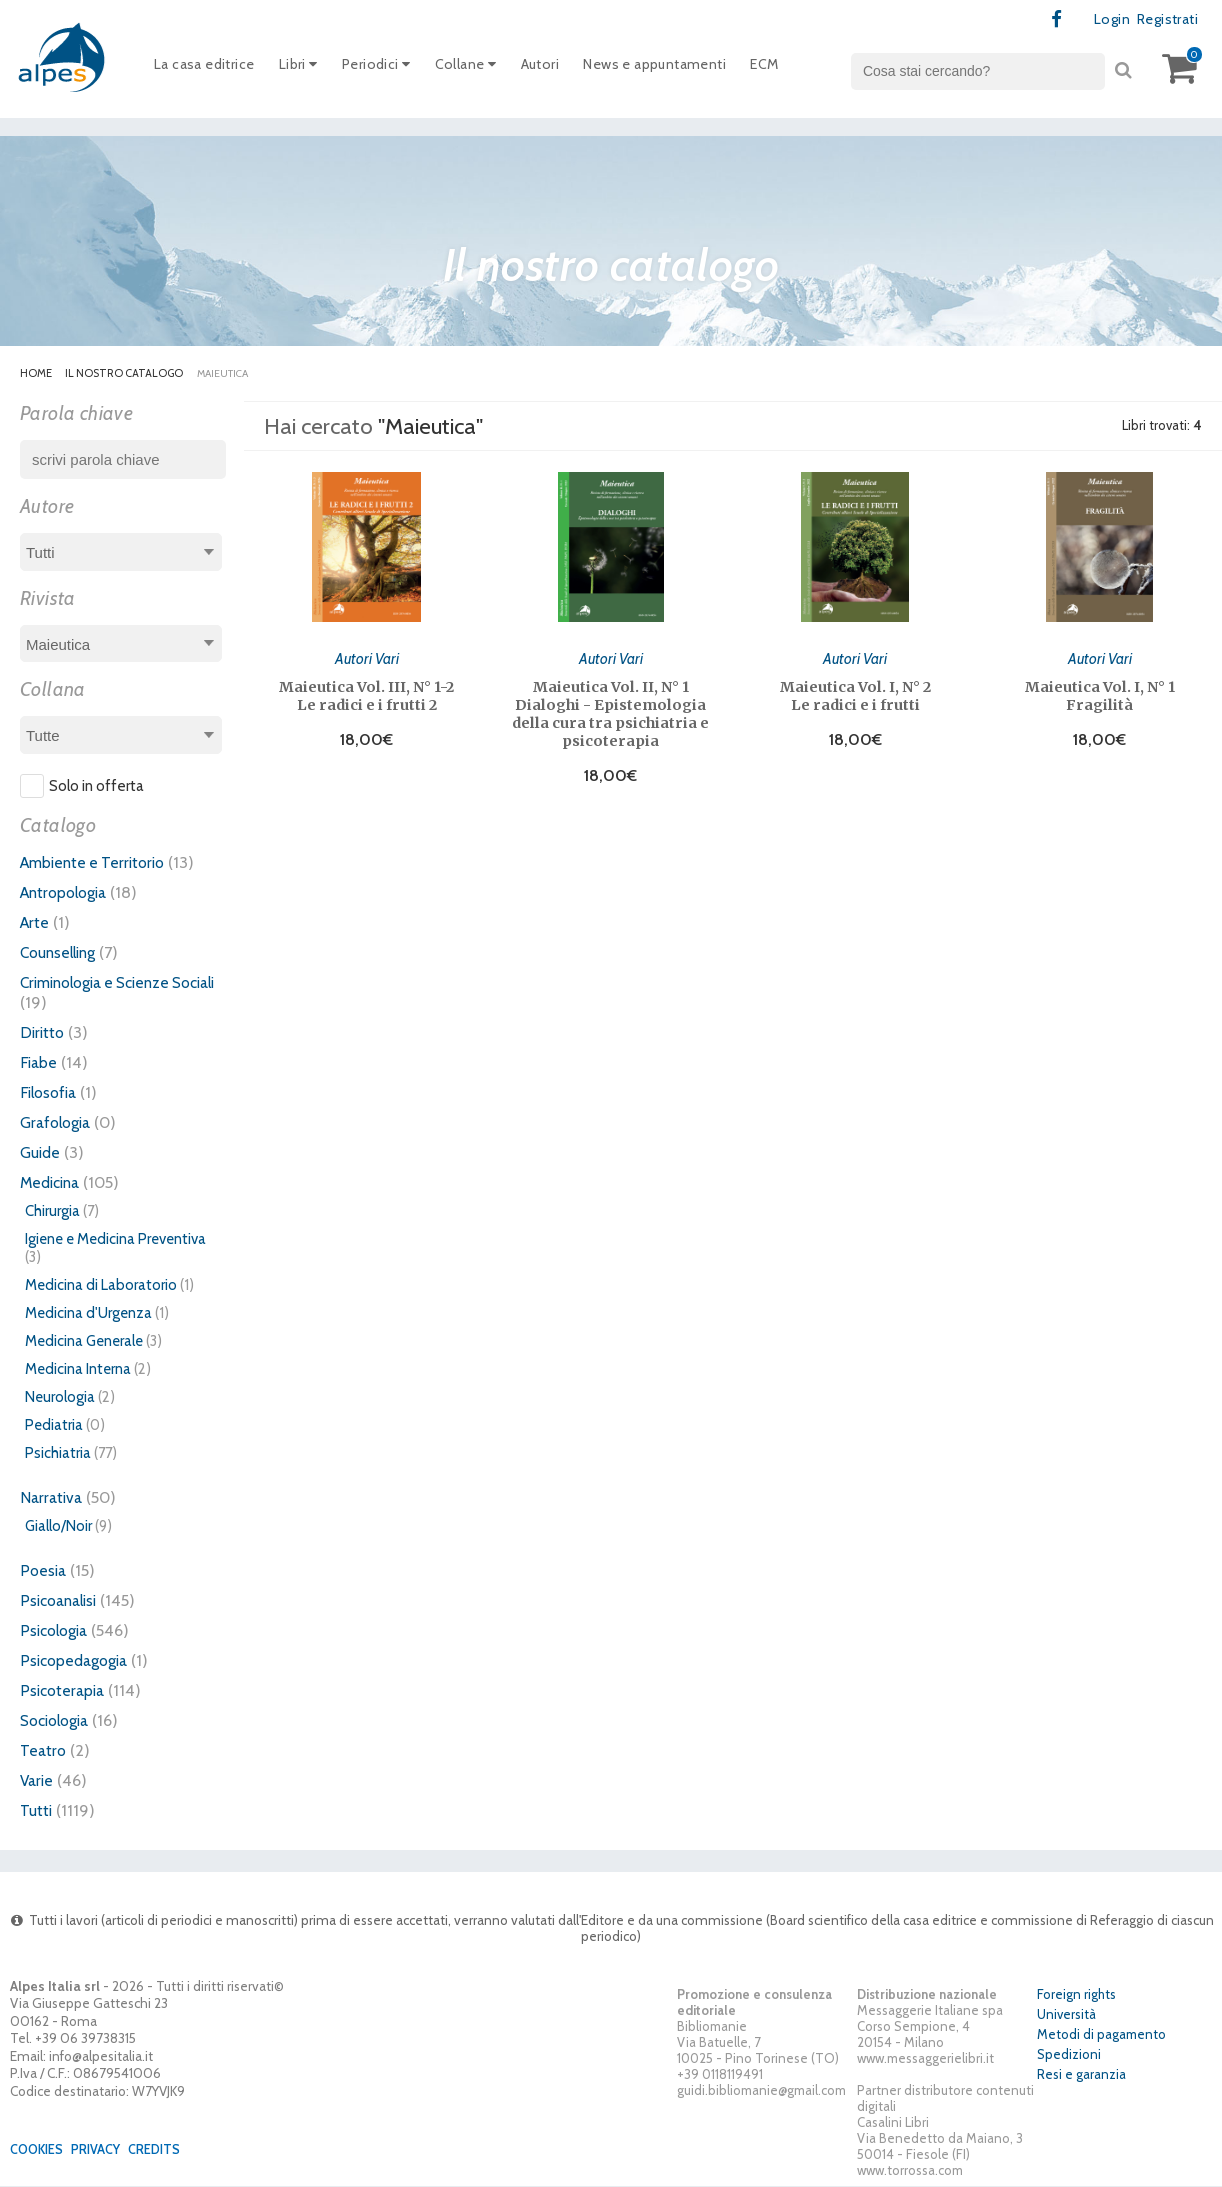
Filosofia (51, 1093)
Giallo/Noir (58, 1527)
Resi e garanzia (1081, 2076)
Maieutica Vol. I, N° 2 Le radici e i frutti (855, 694)
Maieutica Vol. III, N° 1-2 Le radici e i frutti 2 (366, 694)
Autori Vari (366, 656)
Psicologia (57, 1631)
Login (1104, 20)
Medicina (53, 1183)
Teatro (44, 1751)
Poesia (44, 1571)
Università (1066, 2016)
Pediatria (54, 1426)
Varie (38, 1781)
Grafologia (58, 1123)
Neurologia (60, 1398)
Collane (485, 69)
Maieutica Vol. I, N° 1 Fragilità (1100, 694)
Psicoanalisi (62, 1601)
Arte (35, 923)
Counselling (62, 953)
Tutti (37, 1811)
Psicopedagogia (78, 1661)
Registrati (1163, 20)
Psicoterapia (64, 1691)
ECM (807, 69)
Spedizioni (1069, 2056)
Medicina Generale (84, 1342)
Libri (308, 69)
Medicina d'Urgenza (88, 1314)
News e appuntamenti (688, 69)
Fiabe (39, 1063)
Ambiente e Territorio (97, 863)
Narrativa (53, 1498)
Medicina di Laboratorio (101, 1286)
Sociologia (59, 1721)
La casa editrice (208, 69)
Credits (165, 2150)
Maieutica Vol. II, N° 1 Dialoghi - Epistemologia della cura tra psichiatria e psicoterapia (610, 712)
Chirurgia (52, 1212)
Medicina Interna (78, 1370)
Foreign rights (1076, 1996)
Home (36, 374)
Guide (41, 1153)
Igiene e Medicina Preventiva (115, 1240)
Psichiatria (58, 1454)
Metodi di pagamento (1101, 2036)
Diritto (43, 1033)
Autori (564, 69)
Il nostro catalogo (125, 374)
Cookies (39, 2150)
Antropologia (68, 893)
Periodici (391, 69)
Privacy (103, 2150)
